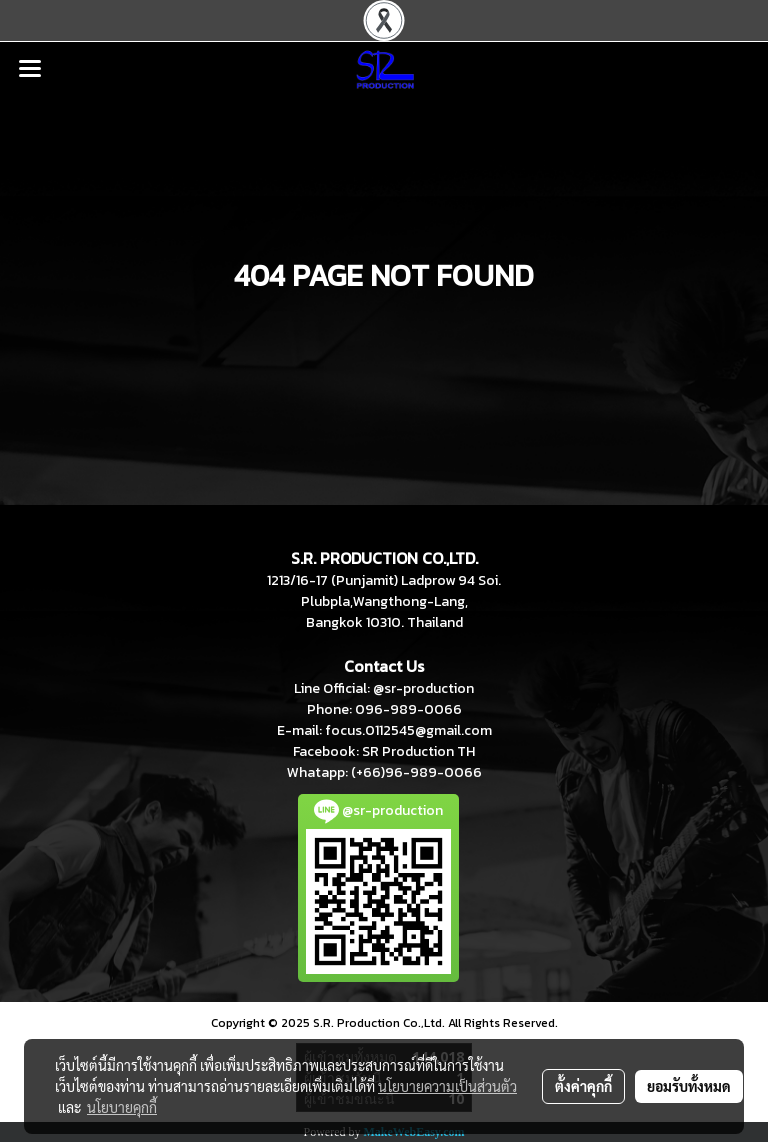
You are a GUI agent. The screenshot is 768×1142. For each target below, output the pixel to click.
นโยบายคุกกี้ (122, 1107)
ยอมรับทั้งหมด (689, 1086)
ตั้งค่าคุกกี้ (583, 1086)
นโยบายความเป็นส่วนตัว (447, 1086)
